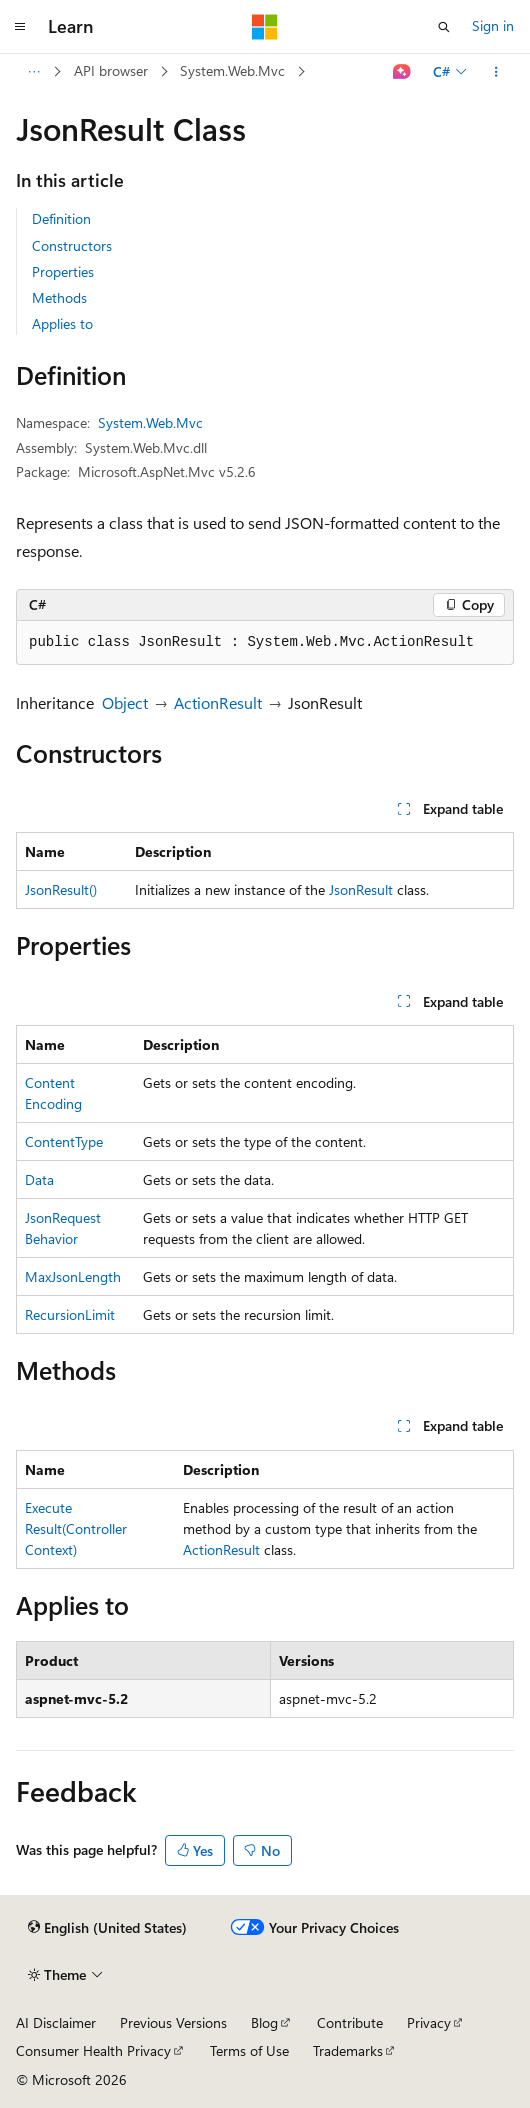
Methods (59, 297)
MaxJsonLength (73, 1276)
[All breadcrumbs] (33, 72)
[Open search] (444, 27)
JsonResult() (61, 889)
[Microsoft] (265, 27)
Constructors (72, 245)
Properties (63, 271)
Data (39, 1179)
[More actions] (496, 72)
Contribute (350, 2022)
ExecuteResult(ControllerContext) (76, 1528)
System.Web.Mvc (232, 70)
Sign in (493, 25)
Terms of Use (249, 2050)
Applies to (62, 323)
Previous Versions (173, 2022)
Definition (61, 218)
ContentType (64, 1141)
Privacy (429, 2022)
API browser (111, 70)
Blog (264, 2022)
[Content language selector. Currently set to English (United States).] (107, 1928)
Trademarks (348, 2050)
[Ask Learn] (402, 72)
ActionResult (218, 702)
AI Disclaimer (56, 2022)
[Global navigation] (20, 27)
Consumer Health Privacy (93, 2050)
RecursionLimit (70, 1314)
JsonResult (361, 889)
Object (125, 702)
